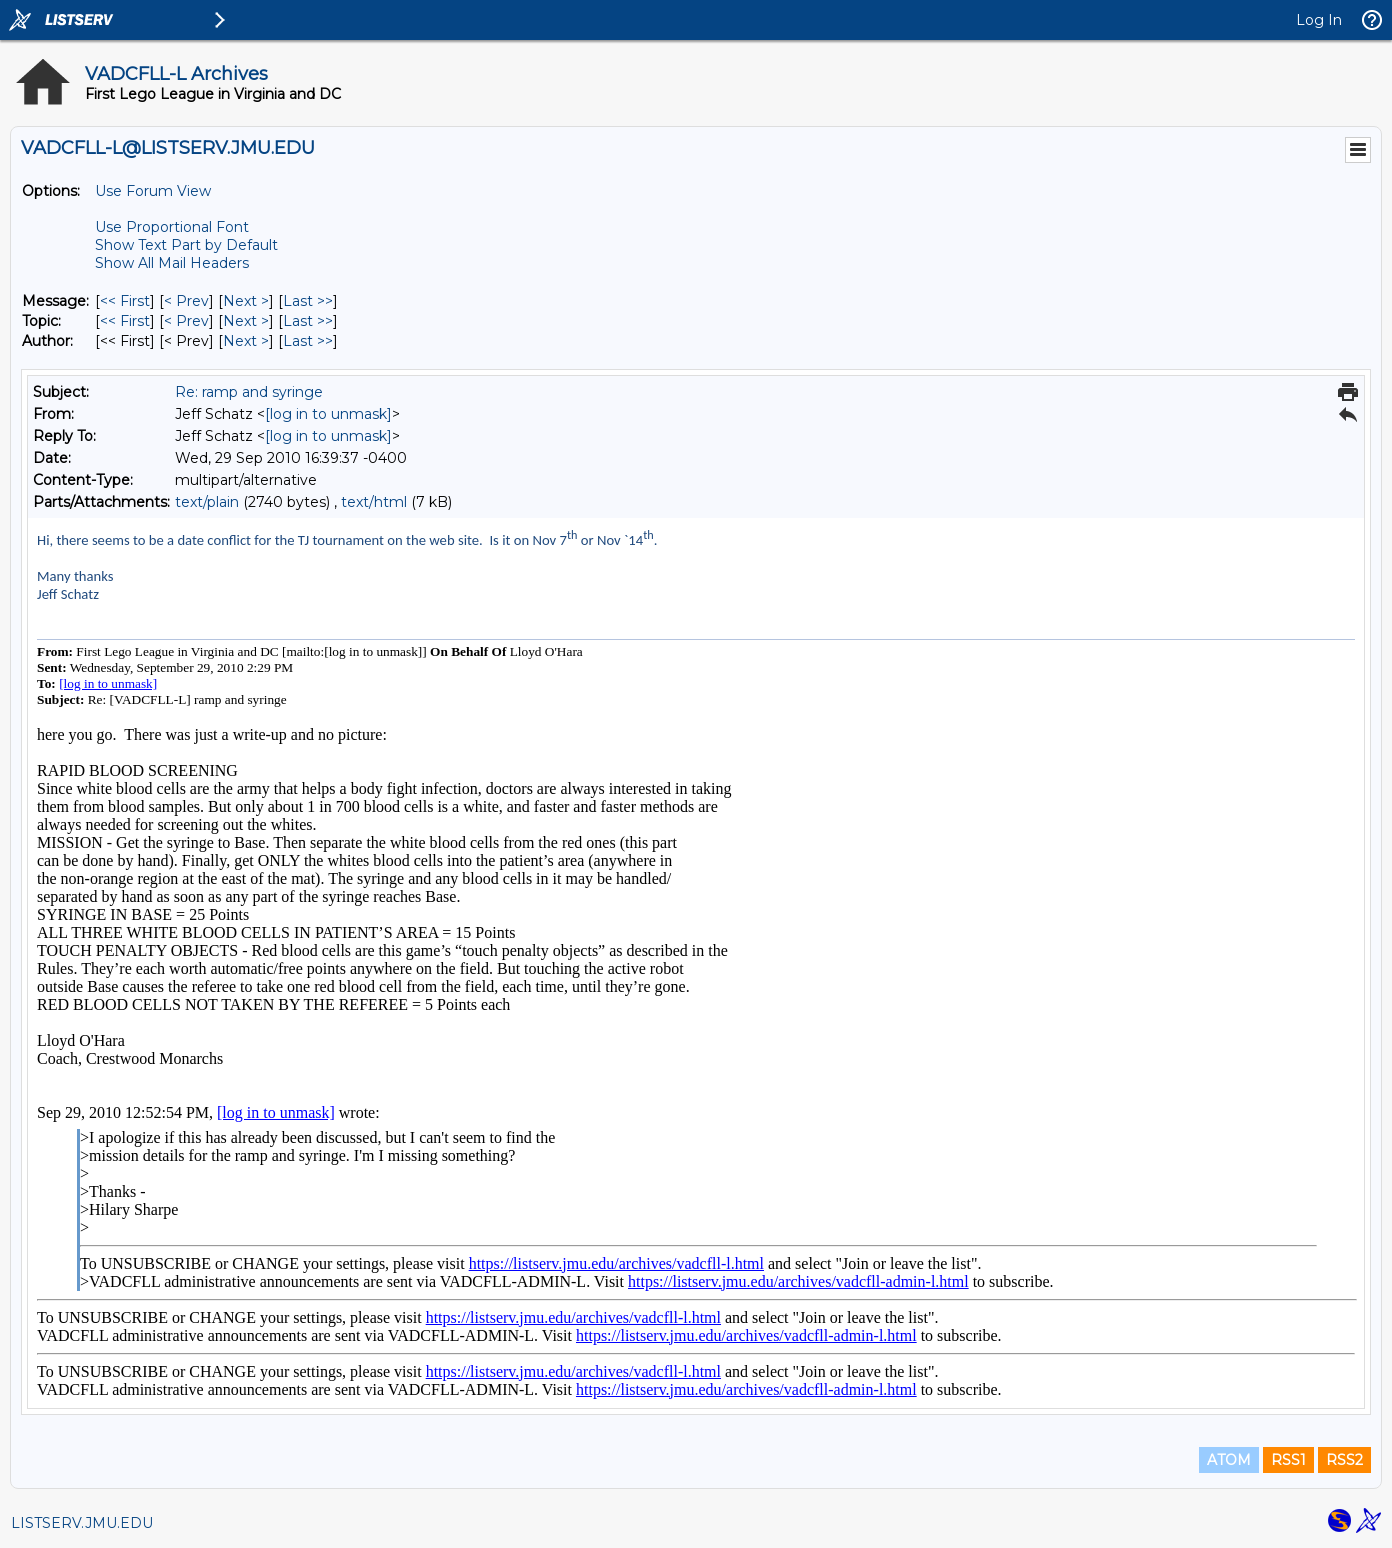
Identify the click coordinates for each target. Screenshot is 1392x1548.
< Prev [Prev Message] (186, 301)
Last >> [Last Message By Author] (308, 341)
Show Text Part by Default (186, 245)
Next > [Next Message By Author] (246, 341)
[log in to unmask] (328, 414)
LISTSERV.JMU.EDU (82, 1523)
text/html (374, 502)
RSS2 (1344, 1460)
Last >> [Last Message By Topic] (308, 321)
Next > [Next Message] (246, 301)
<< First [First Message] (125, 301)
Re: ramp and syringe (249, 392)
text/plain (207, 502)
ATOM (1229, 1460)
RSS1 (1288, 1460)
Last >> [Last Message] (308, 301)
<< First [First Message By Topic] (125, 321)
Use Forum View (153, 191)
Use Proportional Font (172, 227)
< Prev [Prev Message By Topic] (186, 321)
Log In (1319, 20)
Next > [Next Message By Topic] (246, 321)
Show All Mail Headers (172, 263)
